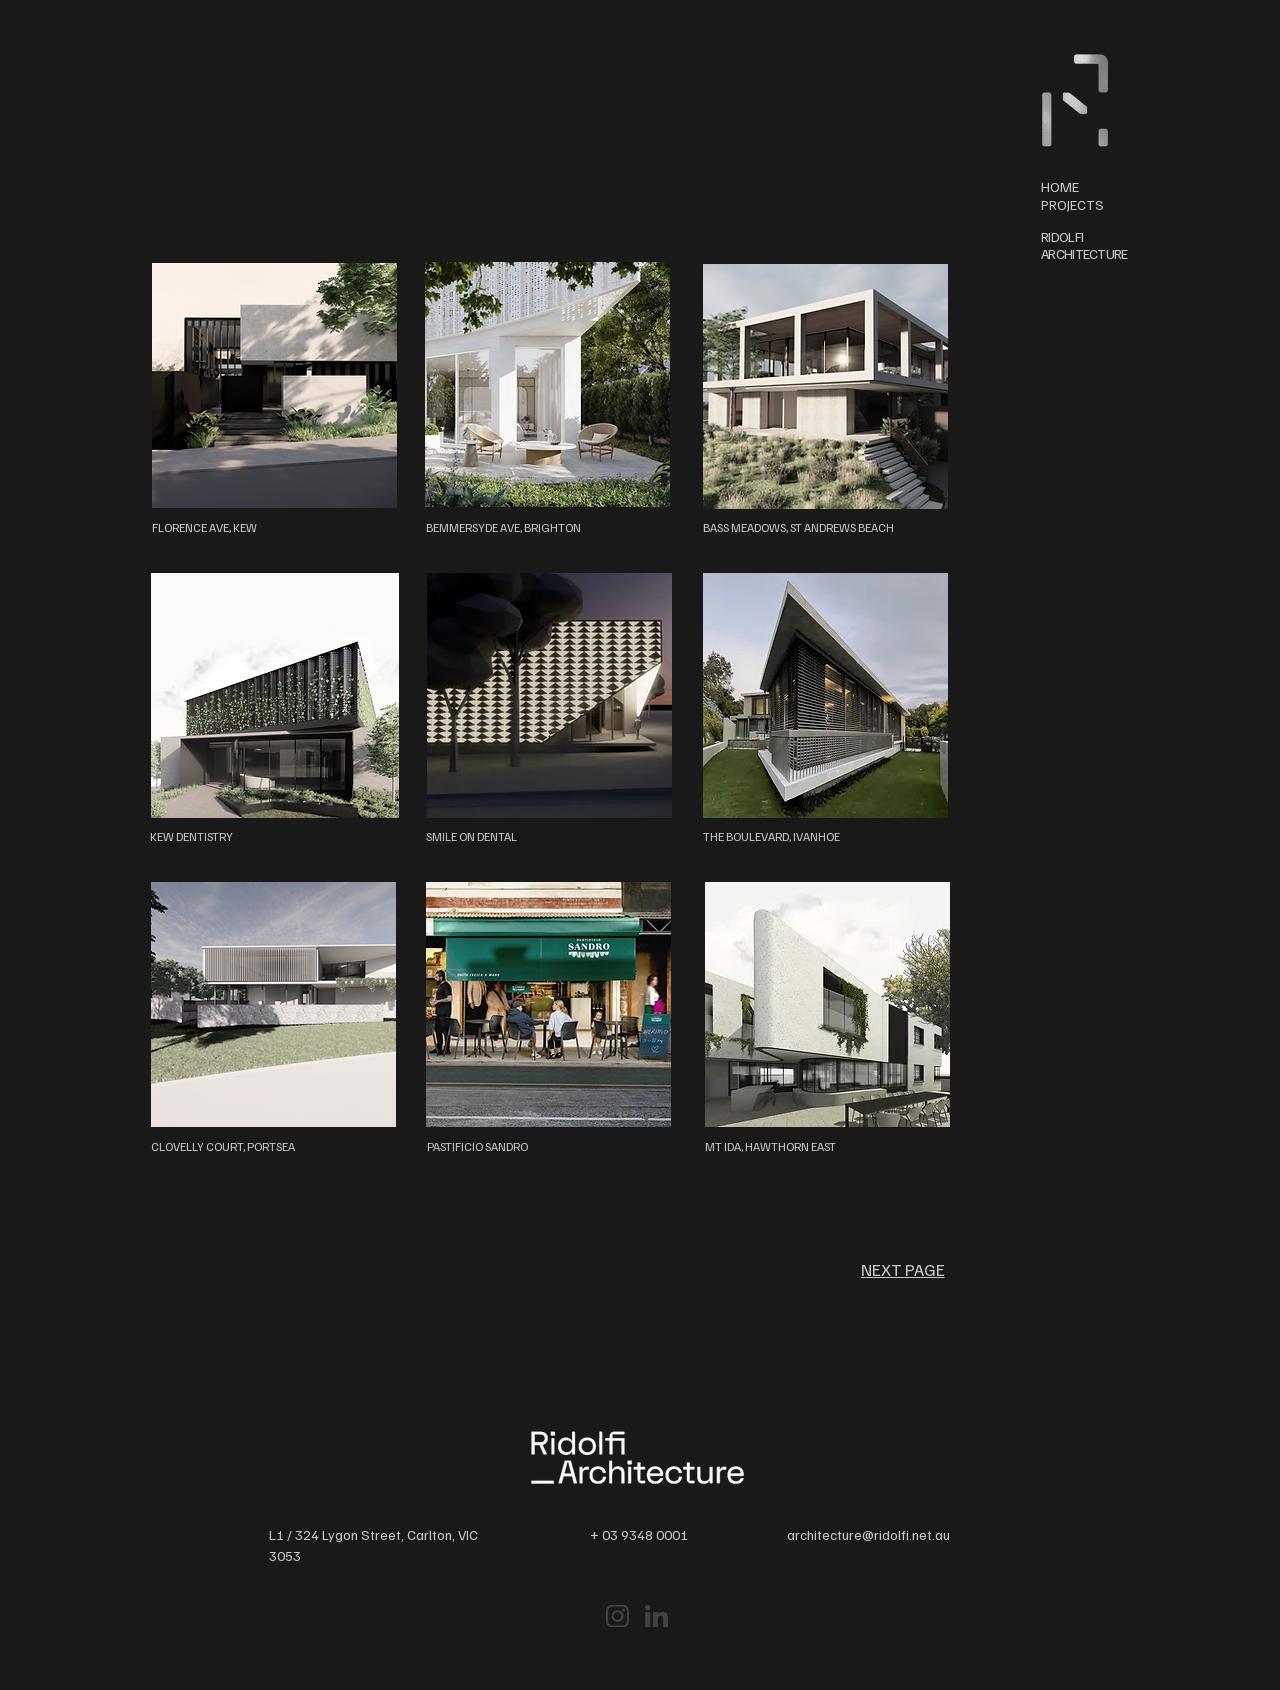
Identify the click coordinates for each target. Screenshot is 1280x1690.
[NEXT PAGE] (902, 1269)
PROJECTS (1072, 204)
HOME (1060, 186)
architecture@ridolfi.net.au (868, 1534)
